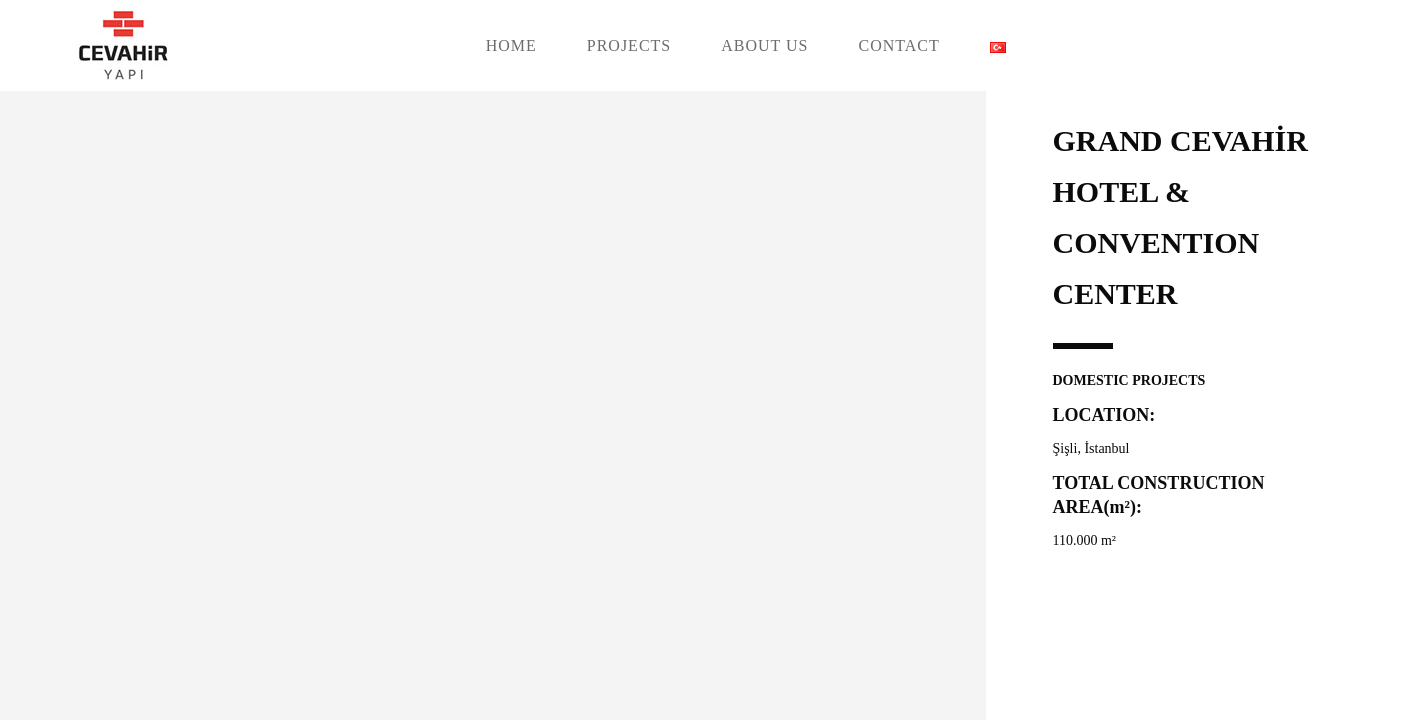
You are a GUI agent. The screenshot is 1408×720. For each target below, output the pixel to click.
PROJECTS (629, 45)
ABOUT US (764, 45)
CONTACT (899, 45)
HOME (511, 45)
